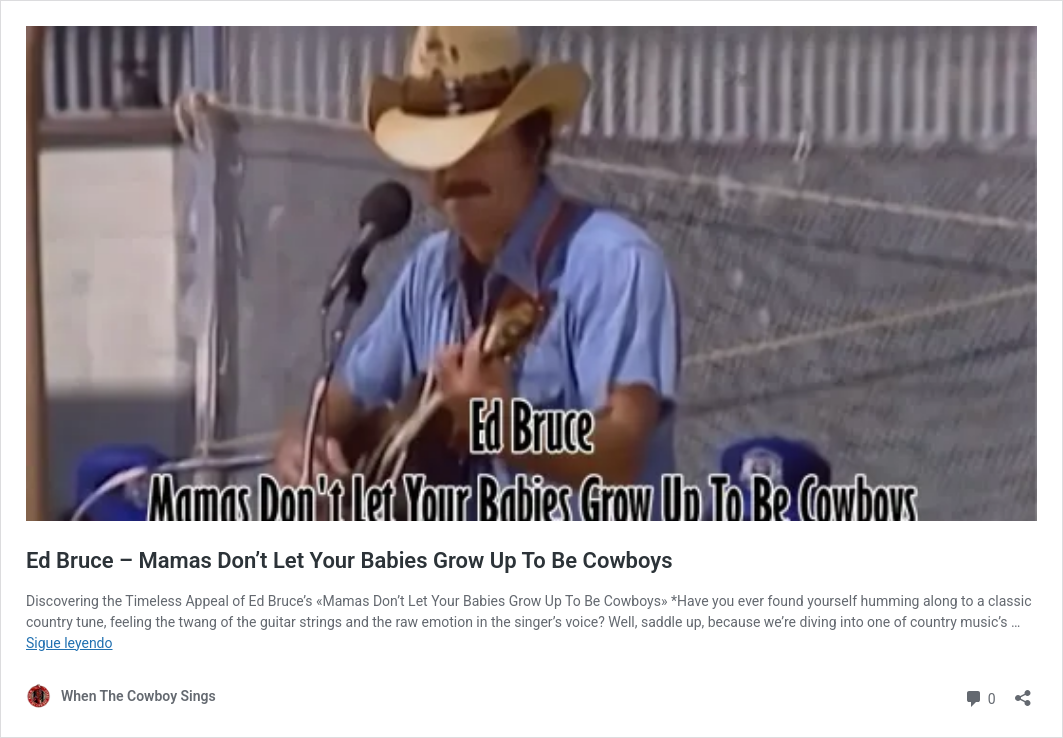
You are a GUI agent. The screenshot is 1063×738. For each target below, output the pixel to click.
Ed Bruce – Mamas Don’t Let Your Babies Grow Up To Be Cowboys (349, 560)
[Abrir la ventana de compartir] (1023, 691)
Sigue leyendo (69, 643)
